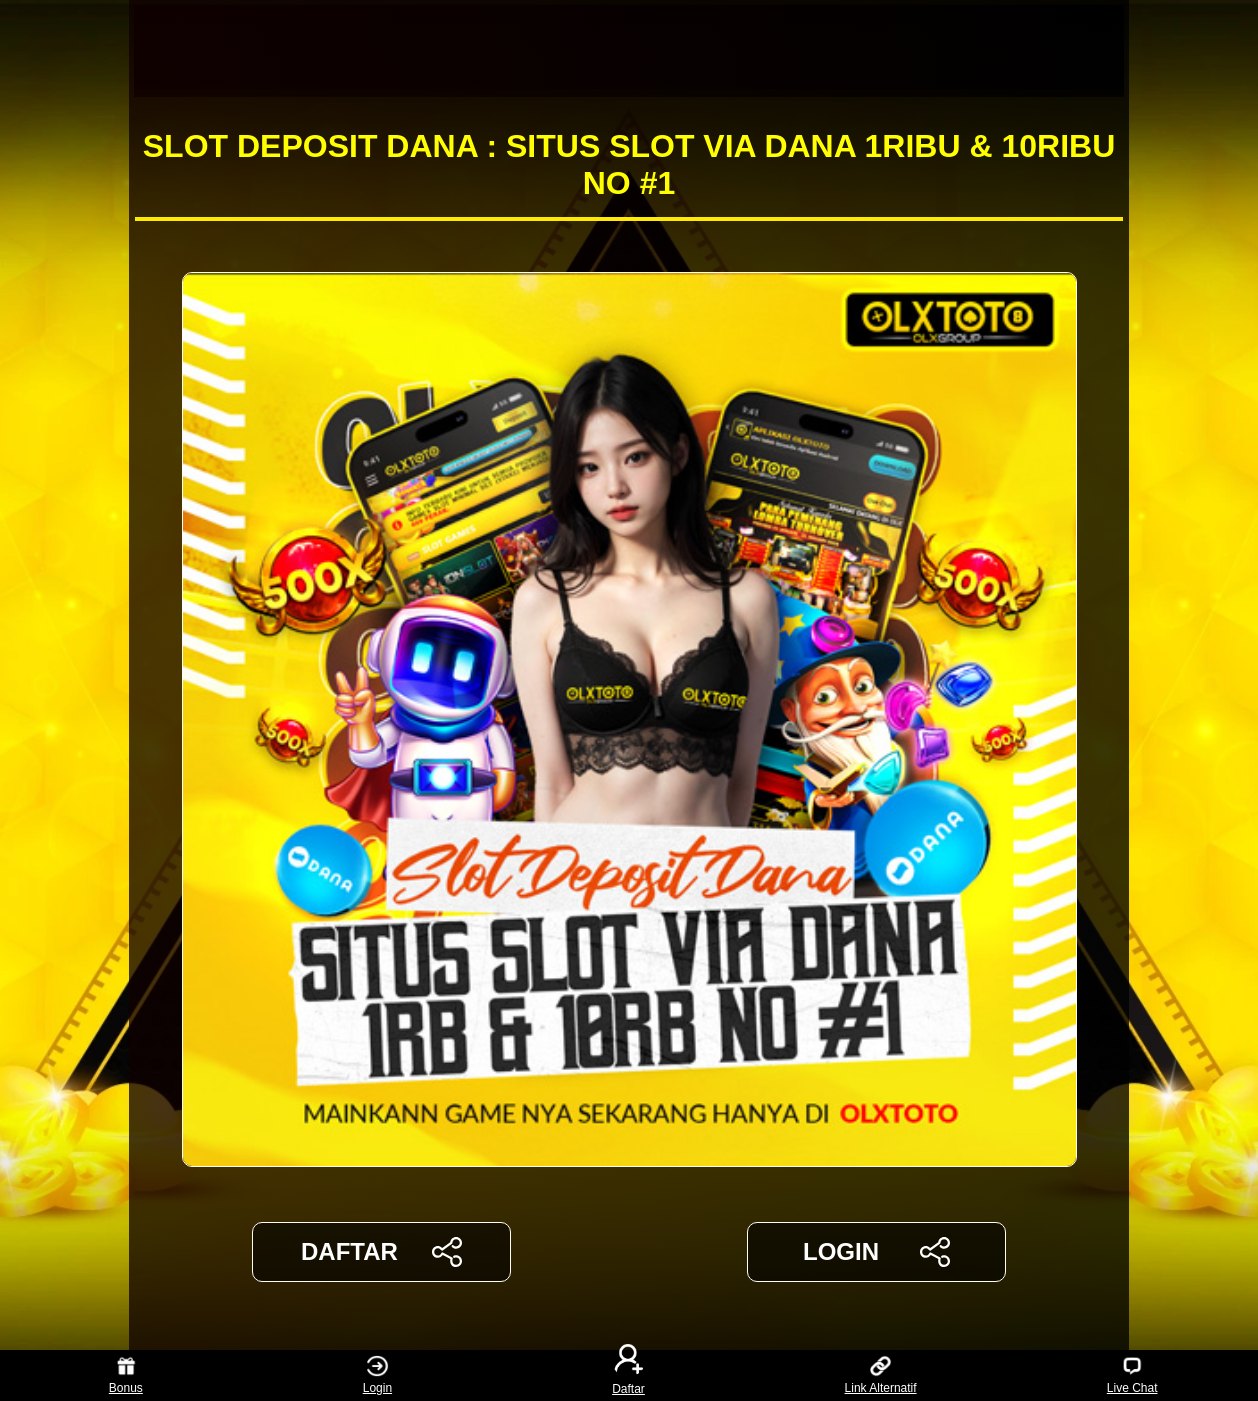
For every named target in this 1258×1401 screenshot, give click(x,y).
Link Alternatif (881, 1375)
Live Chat (1132, 1375)
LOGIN (876, 1252)
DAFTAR (381, 1252)
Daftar (629, 1375)
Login (377, 1375)
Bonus (126, 1375)
